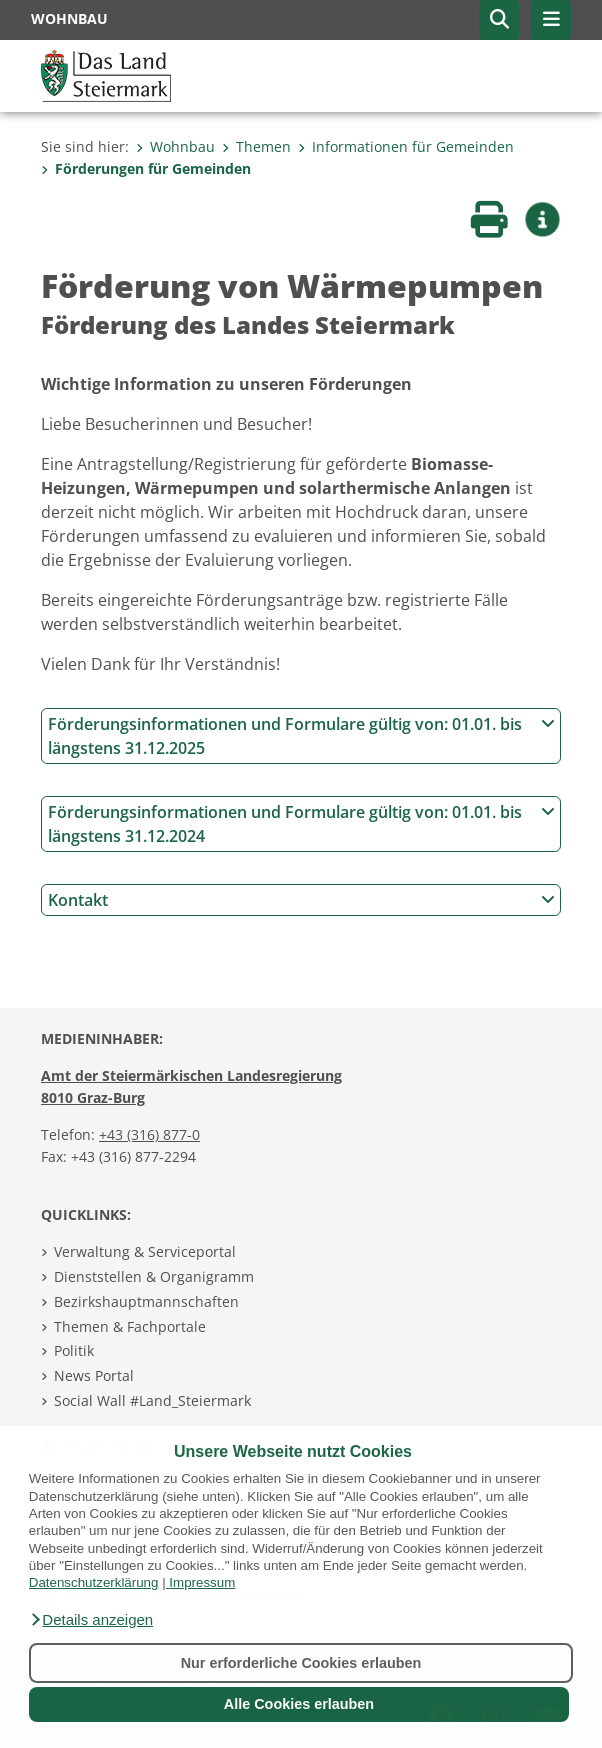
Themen (256, 146)
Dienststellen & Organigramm (154, 1276)
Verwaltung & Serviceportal (145, 1251)
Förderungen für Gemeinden (146, 168)
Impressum (202, 1582)
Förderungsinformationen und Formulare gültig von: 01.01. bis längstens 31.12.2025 (301, 736)
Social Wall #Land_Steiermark (152, 1400)
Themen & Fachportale (130, 1326)
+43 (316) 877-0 (149, 1134)
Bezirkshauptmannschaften (146, 1301)
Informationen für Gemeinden (406, 146)
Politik (74, 1350)
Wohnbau (175, 146)
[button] (91, 1620)
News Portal (94, 1375)
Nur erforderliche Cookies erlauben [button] (301, 1663)
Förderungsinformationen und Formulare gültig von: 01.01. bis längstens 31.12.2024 (301, 824)
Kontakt (301, 900)
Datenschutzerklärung (94, 1582)
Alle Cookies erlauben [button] (299, 1704)
